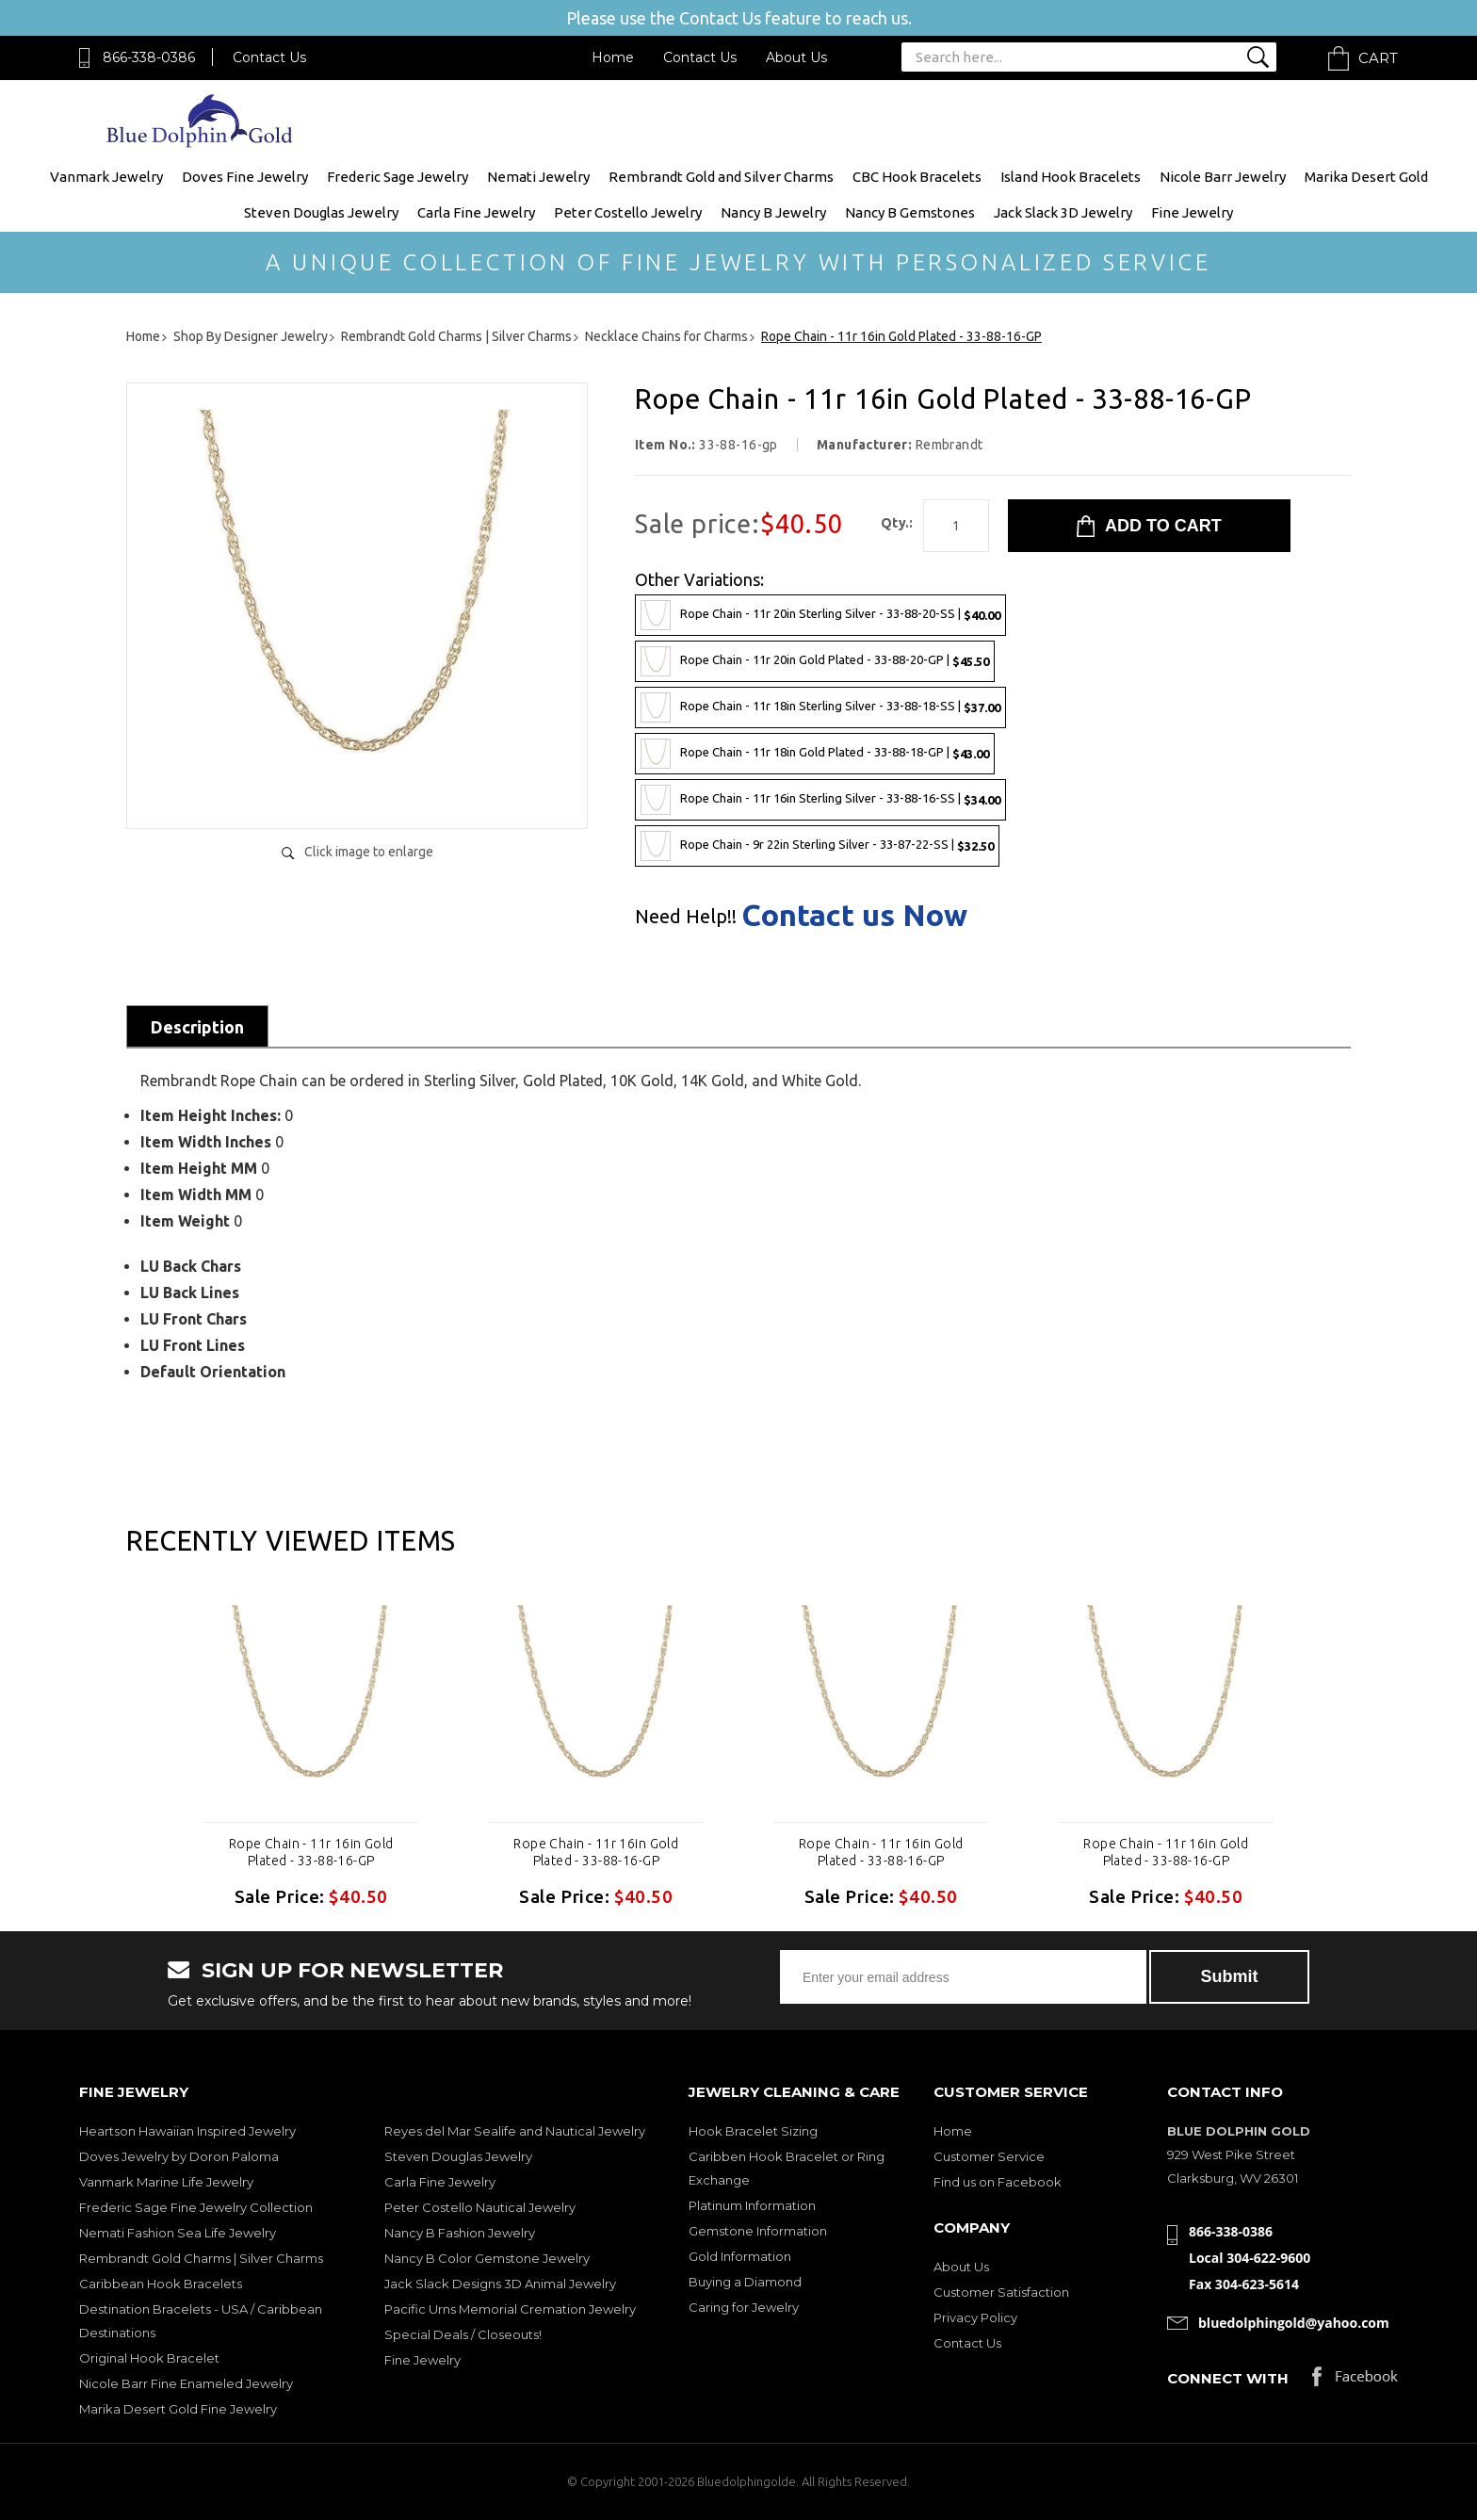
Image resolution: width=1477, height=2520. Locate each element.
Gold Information (740, 2256)
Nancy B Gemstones (910, 212)
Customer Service (989, 2156)
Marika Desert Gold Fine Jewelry (178, 2408)
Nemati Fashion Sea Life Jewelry (177, 2232)
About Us (796, 57)
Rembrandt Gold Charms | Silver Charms (201, 2258)
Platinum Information (752, 2205)
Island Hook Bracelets (1070, 177)
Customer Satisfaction (1001, 2292)
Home (613, 57)
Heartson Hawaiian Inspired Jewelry (187, 2130)
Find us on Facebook (997, 2181)
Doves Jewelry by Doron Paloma (179, 2156)
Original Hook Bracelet (149, 2358)
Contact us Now (854, 915)
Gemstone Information (758, 2230)
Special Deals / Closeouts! (463, 2334)
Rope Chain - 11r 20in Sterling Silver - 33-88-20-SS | (820, 615)
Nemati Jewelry (538, 177)
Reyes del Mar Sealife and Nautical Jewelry (514, 2130)
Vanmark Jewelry (106, 177)
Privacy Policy (975, 2317)
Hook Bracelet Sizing (753, 2130)
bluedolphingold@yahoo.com (1293, 2323)
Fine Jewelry (1192, 212)
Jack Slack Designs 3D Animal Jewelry (500, 2283)
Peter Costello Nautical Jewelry (480, 2207)
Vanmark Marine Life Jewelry (166, 2181)
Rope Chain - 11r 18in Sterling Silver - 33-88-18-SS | (820, 707)
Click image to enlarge (368, 851)
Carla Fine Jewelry (476, 212)
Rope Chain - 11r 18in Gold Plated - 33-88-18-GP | (815, 754)
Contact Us (269, 57)
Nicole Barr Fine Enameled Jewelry (186, 2383)
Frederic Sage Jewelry (397, 177)
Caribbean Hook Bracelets (160, 2283)
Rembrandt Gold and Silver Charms (721, 177)
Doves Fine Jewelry (245, 177)
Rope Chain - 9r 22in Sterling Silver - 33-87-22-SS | (817, 846)
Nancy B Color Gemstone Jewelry (487, 2258)
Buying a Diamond (745, 2281)
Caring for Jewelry (744, 2307)
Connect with (1228, 2378)
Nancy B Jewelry (773, 212)
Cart (1378, 58)
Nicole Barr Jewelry (1223, 177)
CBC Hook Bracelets (917, 177)
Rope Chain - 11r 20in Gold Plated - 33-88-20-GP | (815, 661)
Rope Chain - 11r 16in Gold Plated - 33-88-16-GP (311, 1852)
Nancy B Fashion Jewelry (459, 2232)
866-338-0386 (149, 57)
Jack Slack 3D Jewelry (1063, 212)
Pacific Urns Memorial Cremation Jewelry (510, 2309)
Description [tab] (197, 1026)
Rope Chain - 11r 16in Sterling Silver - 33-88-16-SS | (820, 800)
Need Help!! (686, 916)
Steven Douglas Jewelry (321, 212)
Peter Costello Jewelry (628, 212)
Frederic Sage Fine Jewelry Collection (196, 2207)
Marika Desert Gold (1366, 177)
